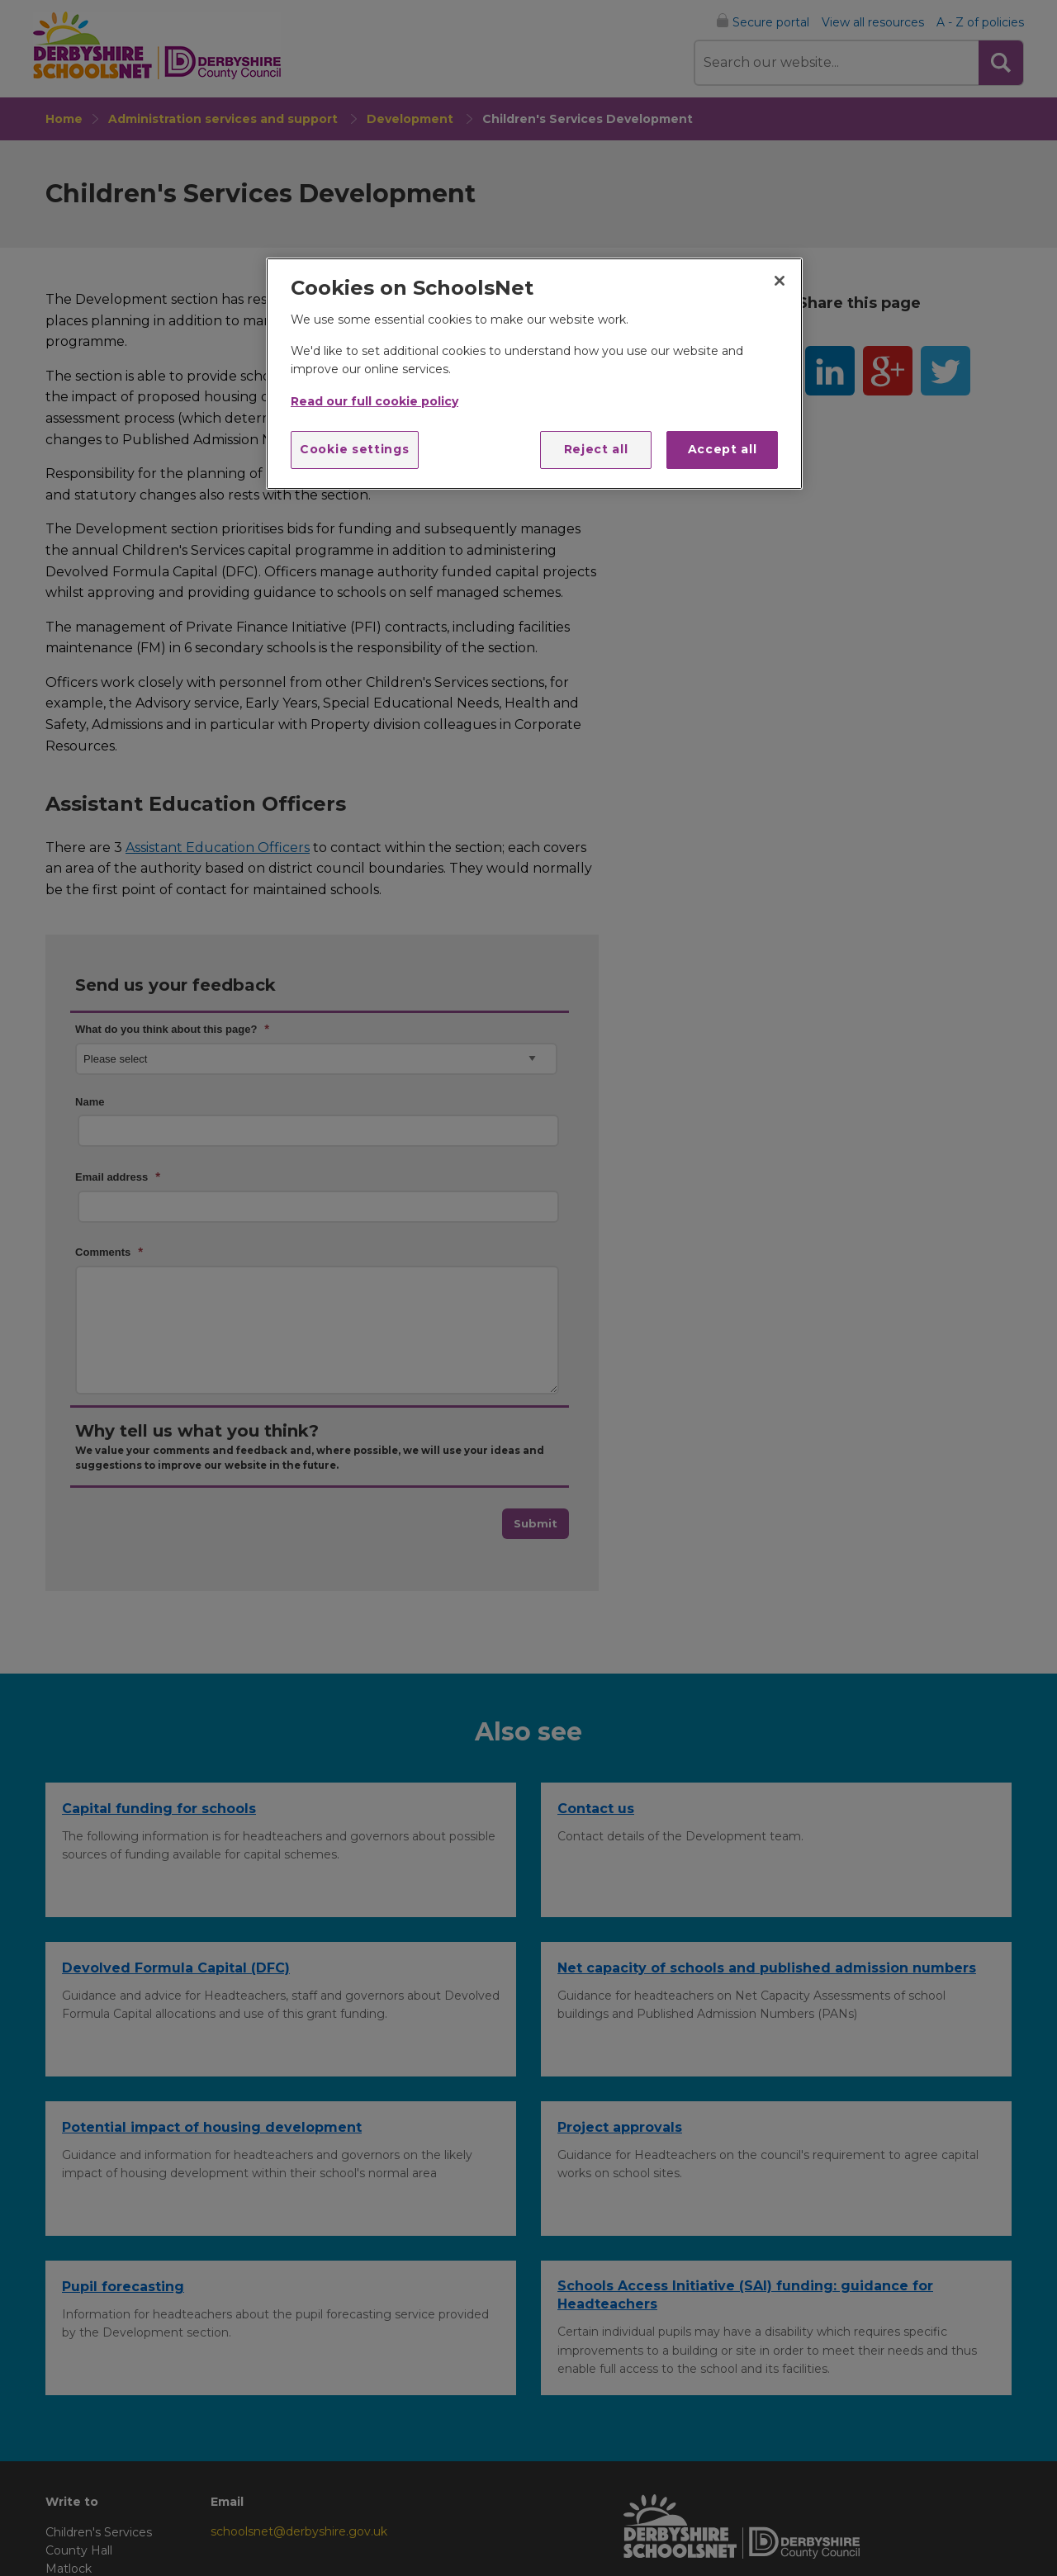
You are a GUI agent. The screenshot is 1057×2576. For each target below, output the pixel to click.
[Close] (779, 281)
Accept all (722, 449)
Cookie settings (355, 449)
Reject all (596, 449)
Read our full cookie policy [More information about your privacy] (374, 401)
